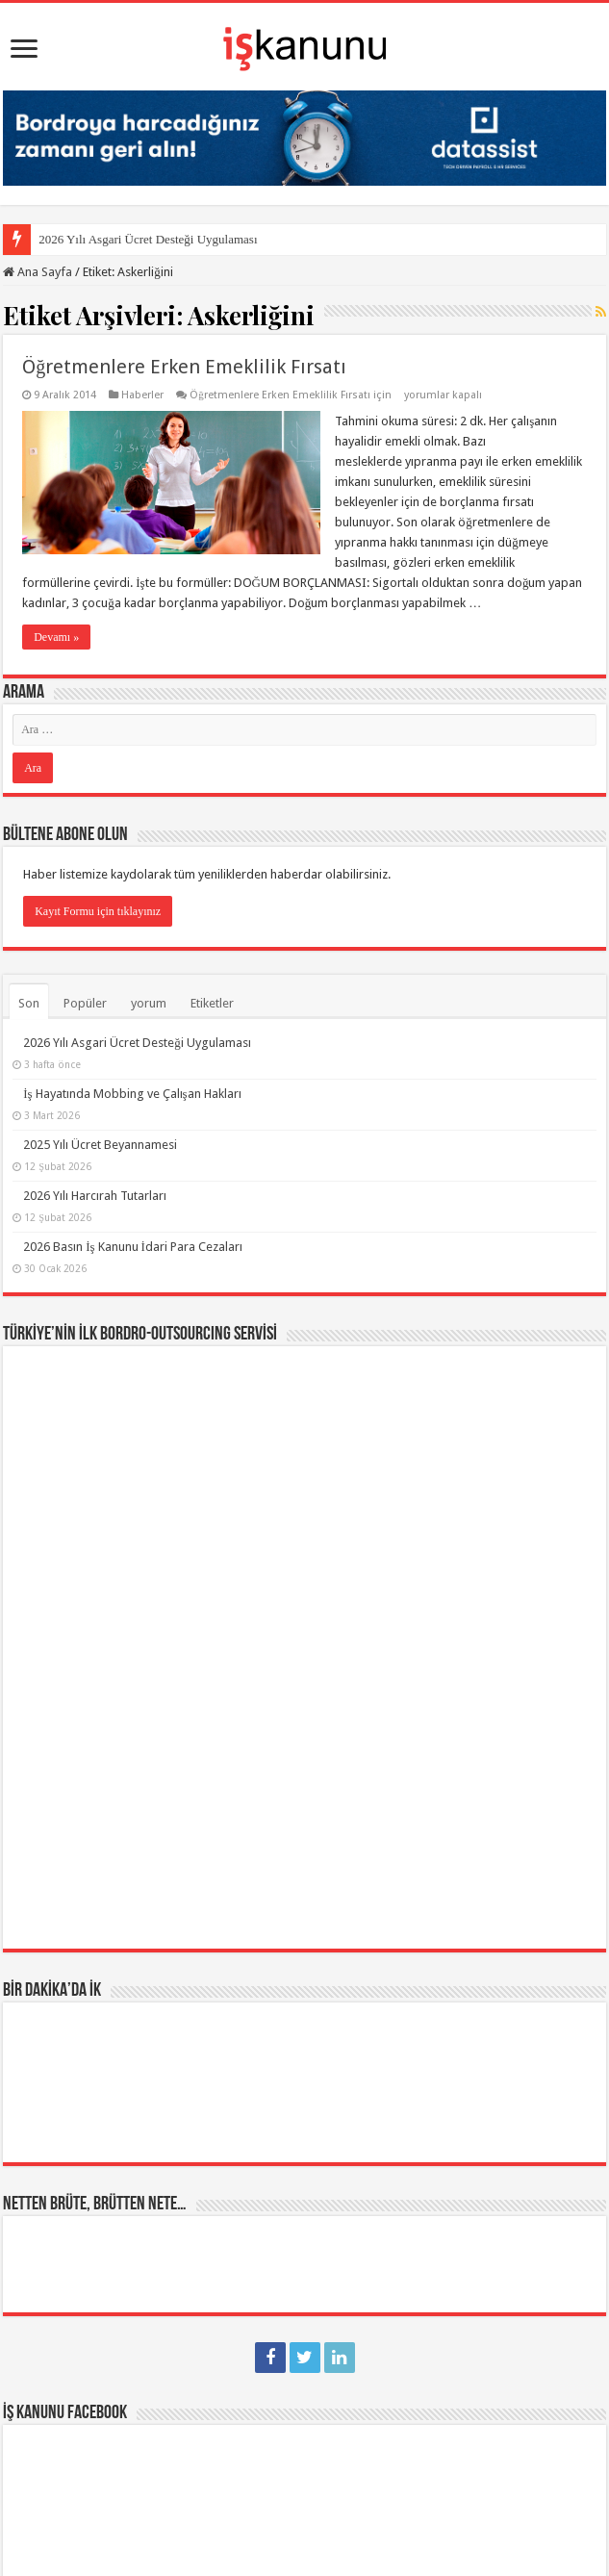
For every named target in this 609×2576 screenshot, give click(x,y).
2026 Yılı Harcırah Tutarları (94, 1195)
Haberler (142, 395)
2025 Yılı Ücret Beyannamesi (100, 1144)
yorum (148, 1003)
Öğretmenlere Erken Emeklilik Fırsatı (184, 366)
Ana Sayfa (37, 272)
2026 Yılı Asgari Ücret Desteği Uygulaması (147, 239)
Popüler (85, 1003)
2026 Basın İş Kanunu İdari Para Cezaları (132, 1246)
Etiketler (212, 1003)
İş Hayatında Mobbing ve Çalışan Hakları (132, 1093)
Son (28, 1003)
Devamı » (56, 637)
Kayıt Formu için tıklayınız (98, 911)
